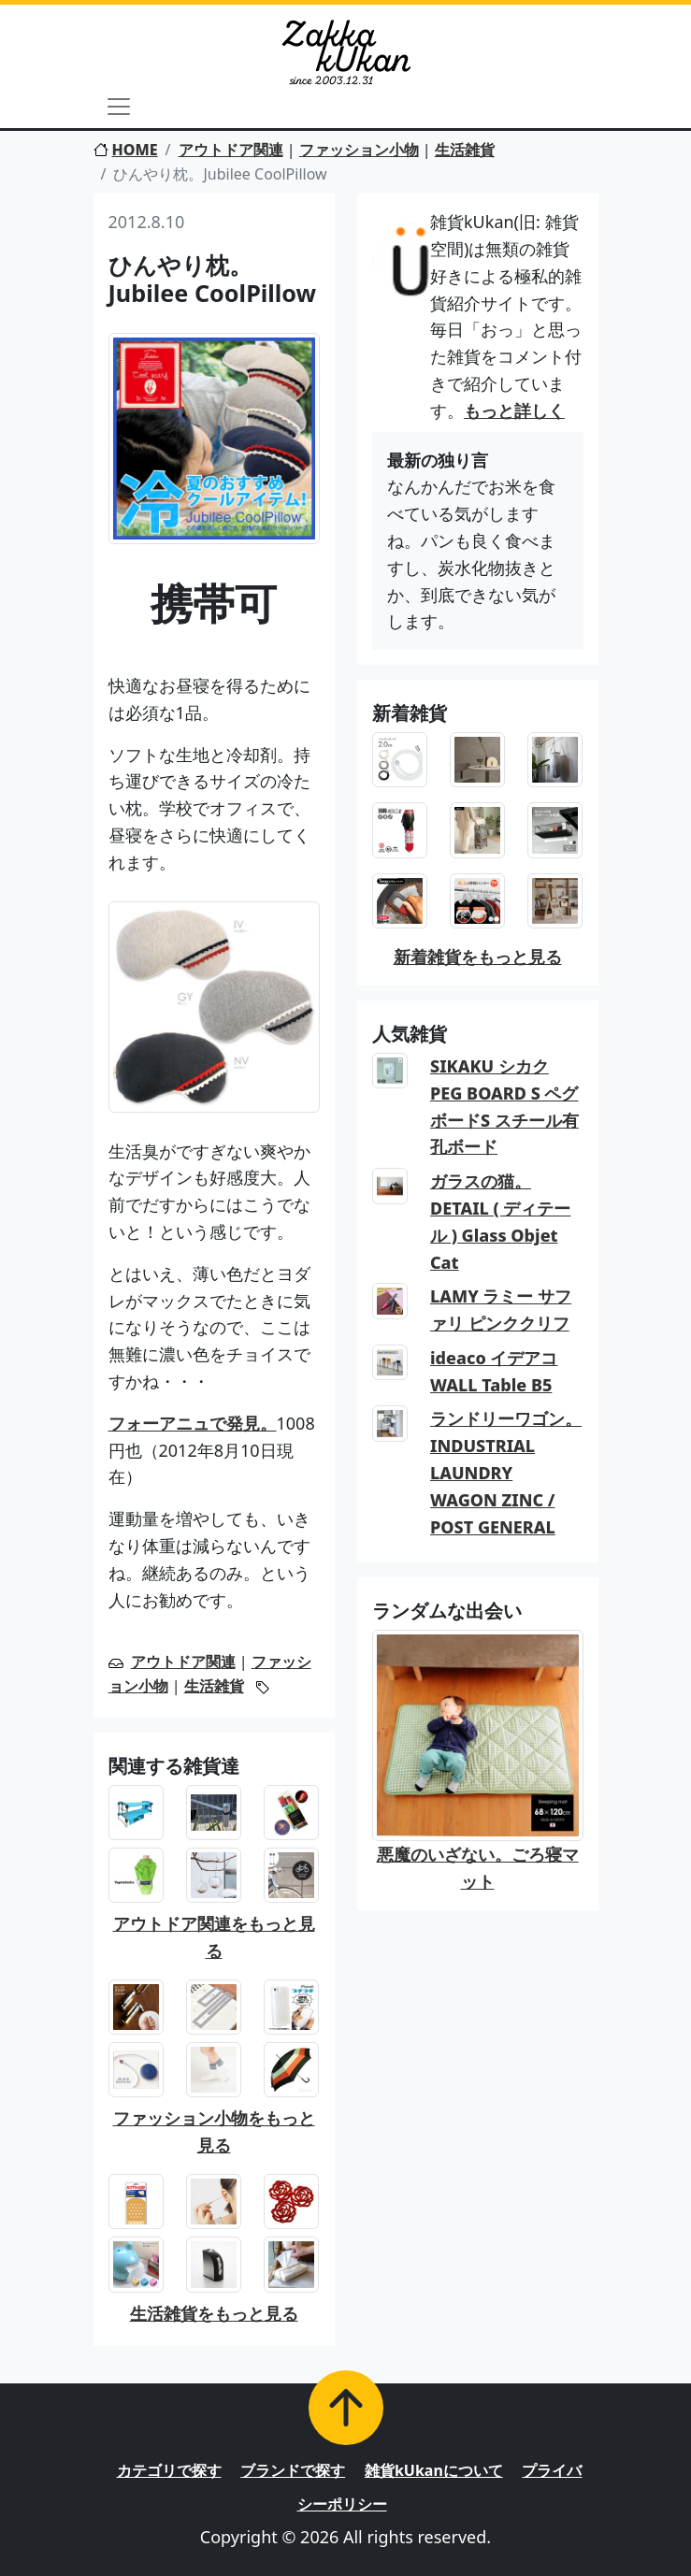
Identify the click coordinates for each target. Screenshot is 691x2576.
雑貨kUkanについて (434, 2470)
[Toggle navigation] (119, 107)
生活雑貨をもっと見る (214, 2313)
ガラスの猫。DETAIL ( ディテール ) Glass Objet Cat (500, 1221)
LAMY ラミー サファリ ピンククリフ (500, 1309)
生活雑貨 (465, 149)
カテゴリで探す (169, 2470)
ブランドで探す (292, 2470)
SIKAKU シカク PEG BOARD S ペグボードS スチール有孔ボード (504, 1106)
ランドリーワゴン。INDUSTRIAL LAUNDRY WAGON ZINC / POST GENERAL (506, 1472)
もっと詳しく (514, 410)
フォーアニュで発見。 (192, 1423)
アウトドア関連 (231, 149)
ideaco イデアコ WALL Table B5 (493, 1371)
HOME (126, 149)
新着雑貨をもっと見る (478, 956)
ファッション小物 (359, 149)
